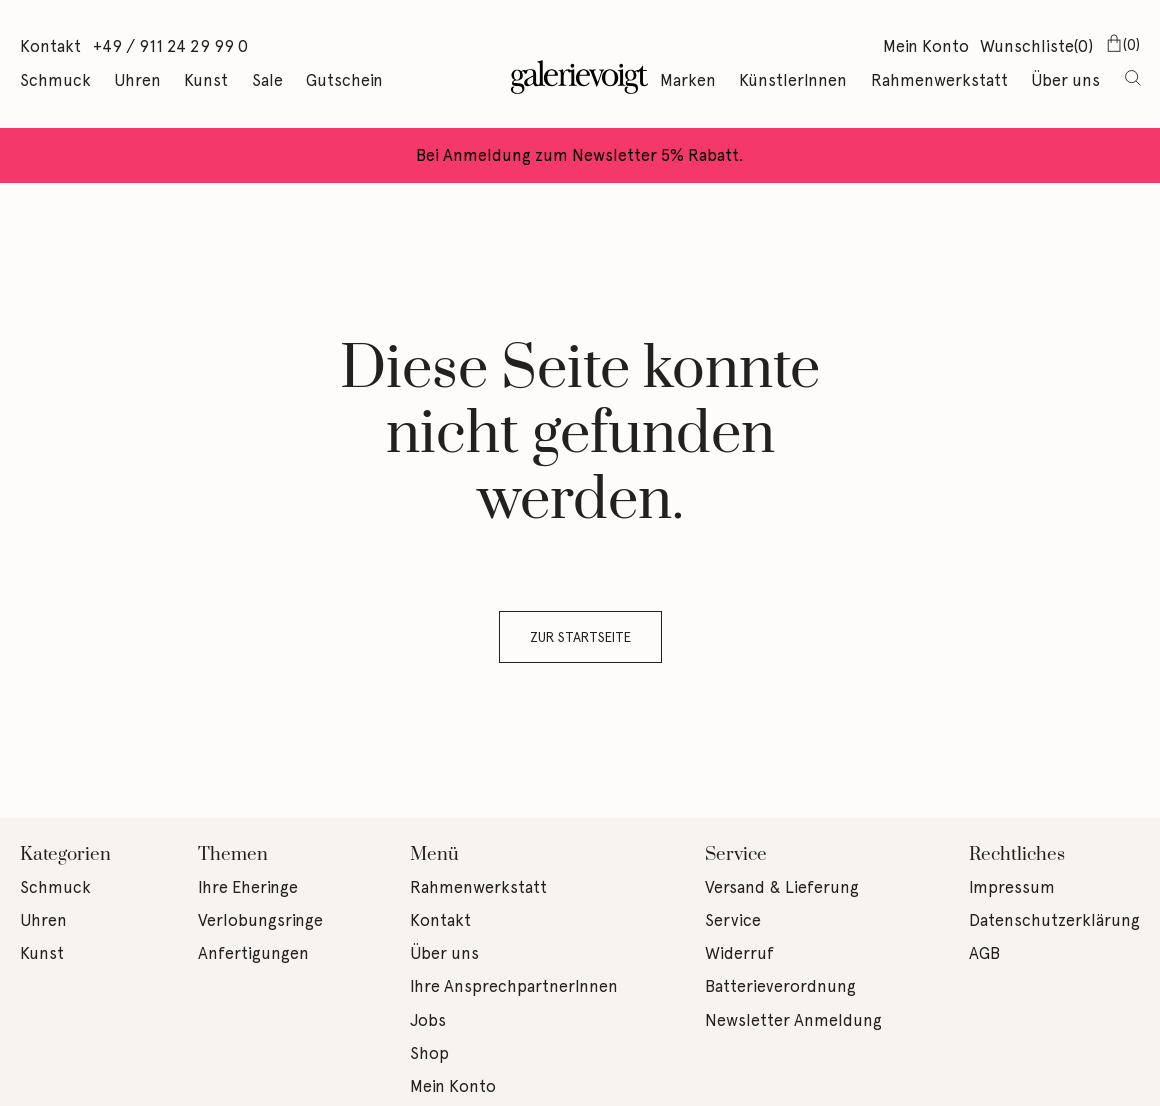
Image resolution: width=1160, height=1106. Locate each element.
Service (736, 854)
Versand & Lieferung (782, 887)
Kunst (206, 80)
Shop (429, 1053)
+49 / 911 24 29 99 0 (170, 46)
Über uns (1065, 80)
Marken (688, 80)
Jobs (428, 1020)
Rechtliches (1017, 854)
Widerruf (739, 953)
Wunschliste (1036, 48)
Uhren (137, 80)
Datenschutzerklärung (1054, 920)
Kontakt (50, 46)
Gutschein (344, 80)
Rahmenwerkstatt (939, 80)
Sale (267, 80)
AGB (984, 953)
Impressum (1012, 887)
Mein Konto (926, 46)
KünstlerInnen (793, 80)
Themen (233, 854)
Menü (434, 854)
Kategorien (65, 854)
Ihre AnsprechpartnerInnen (514, 986)
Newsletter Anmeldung (793, 1020)
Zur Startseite (580, 637)
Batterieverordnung (780, 986)
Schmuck (55, 80)
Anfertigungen (253, 953)
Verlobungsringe (260, 920)
